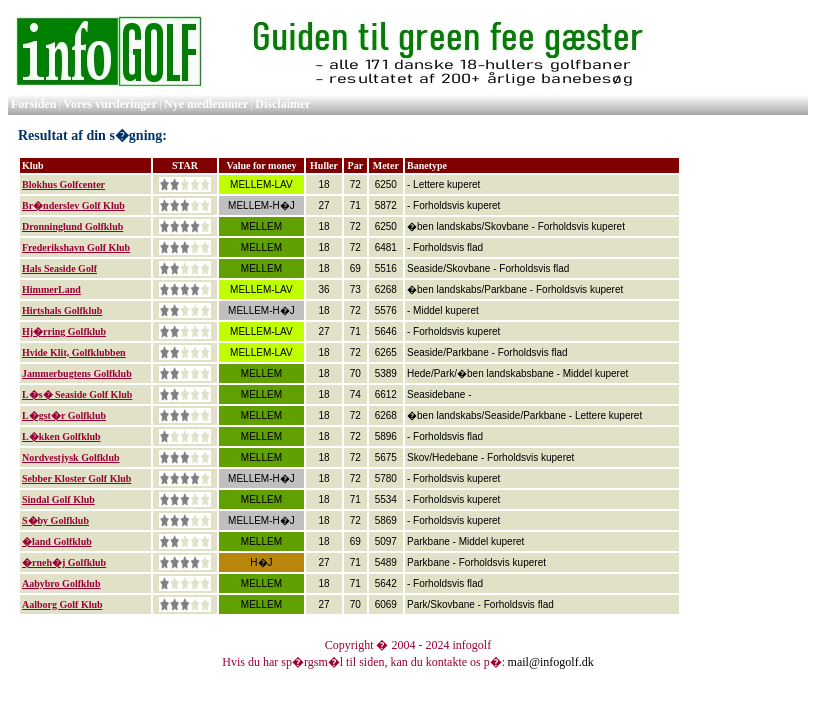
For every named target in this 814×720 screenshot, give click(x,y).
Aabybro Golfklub (61, 583)
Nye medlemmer (206, 104)
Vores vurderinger (110, 104)
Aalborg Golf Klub (62, 604)
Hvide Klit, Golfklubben (74, 352)
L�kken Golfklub (61, 436)
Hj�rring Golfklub (64, 331)
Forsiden (33, 104)
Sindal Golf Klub (58, 499)
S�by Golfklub (55, 520)
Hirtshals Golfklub (62, 310)
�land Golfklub (57, 541)
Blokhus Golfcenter (63, 184)
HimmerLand (51, 289)
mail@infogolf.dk (551, 662)
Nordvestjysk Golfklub (71, 457)
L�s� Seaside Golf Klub (77, 394)
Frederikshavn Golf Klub (76, 247)
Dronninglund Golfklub (72, 226)
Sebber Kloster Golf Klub (76, 478)
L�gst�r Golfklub (64, 415)
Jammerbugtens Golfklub (77, 373)
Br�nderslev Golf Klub (73, 205)
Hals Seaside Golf (59, 268)
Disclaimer (282, 104)
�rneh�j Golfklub (64, 562)
